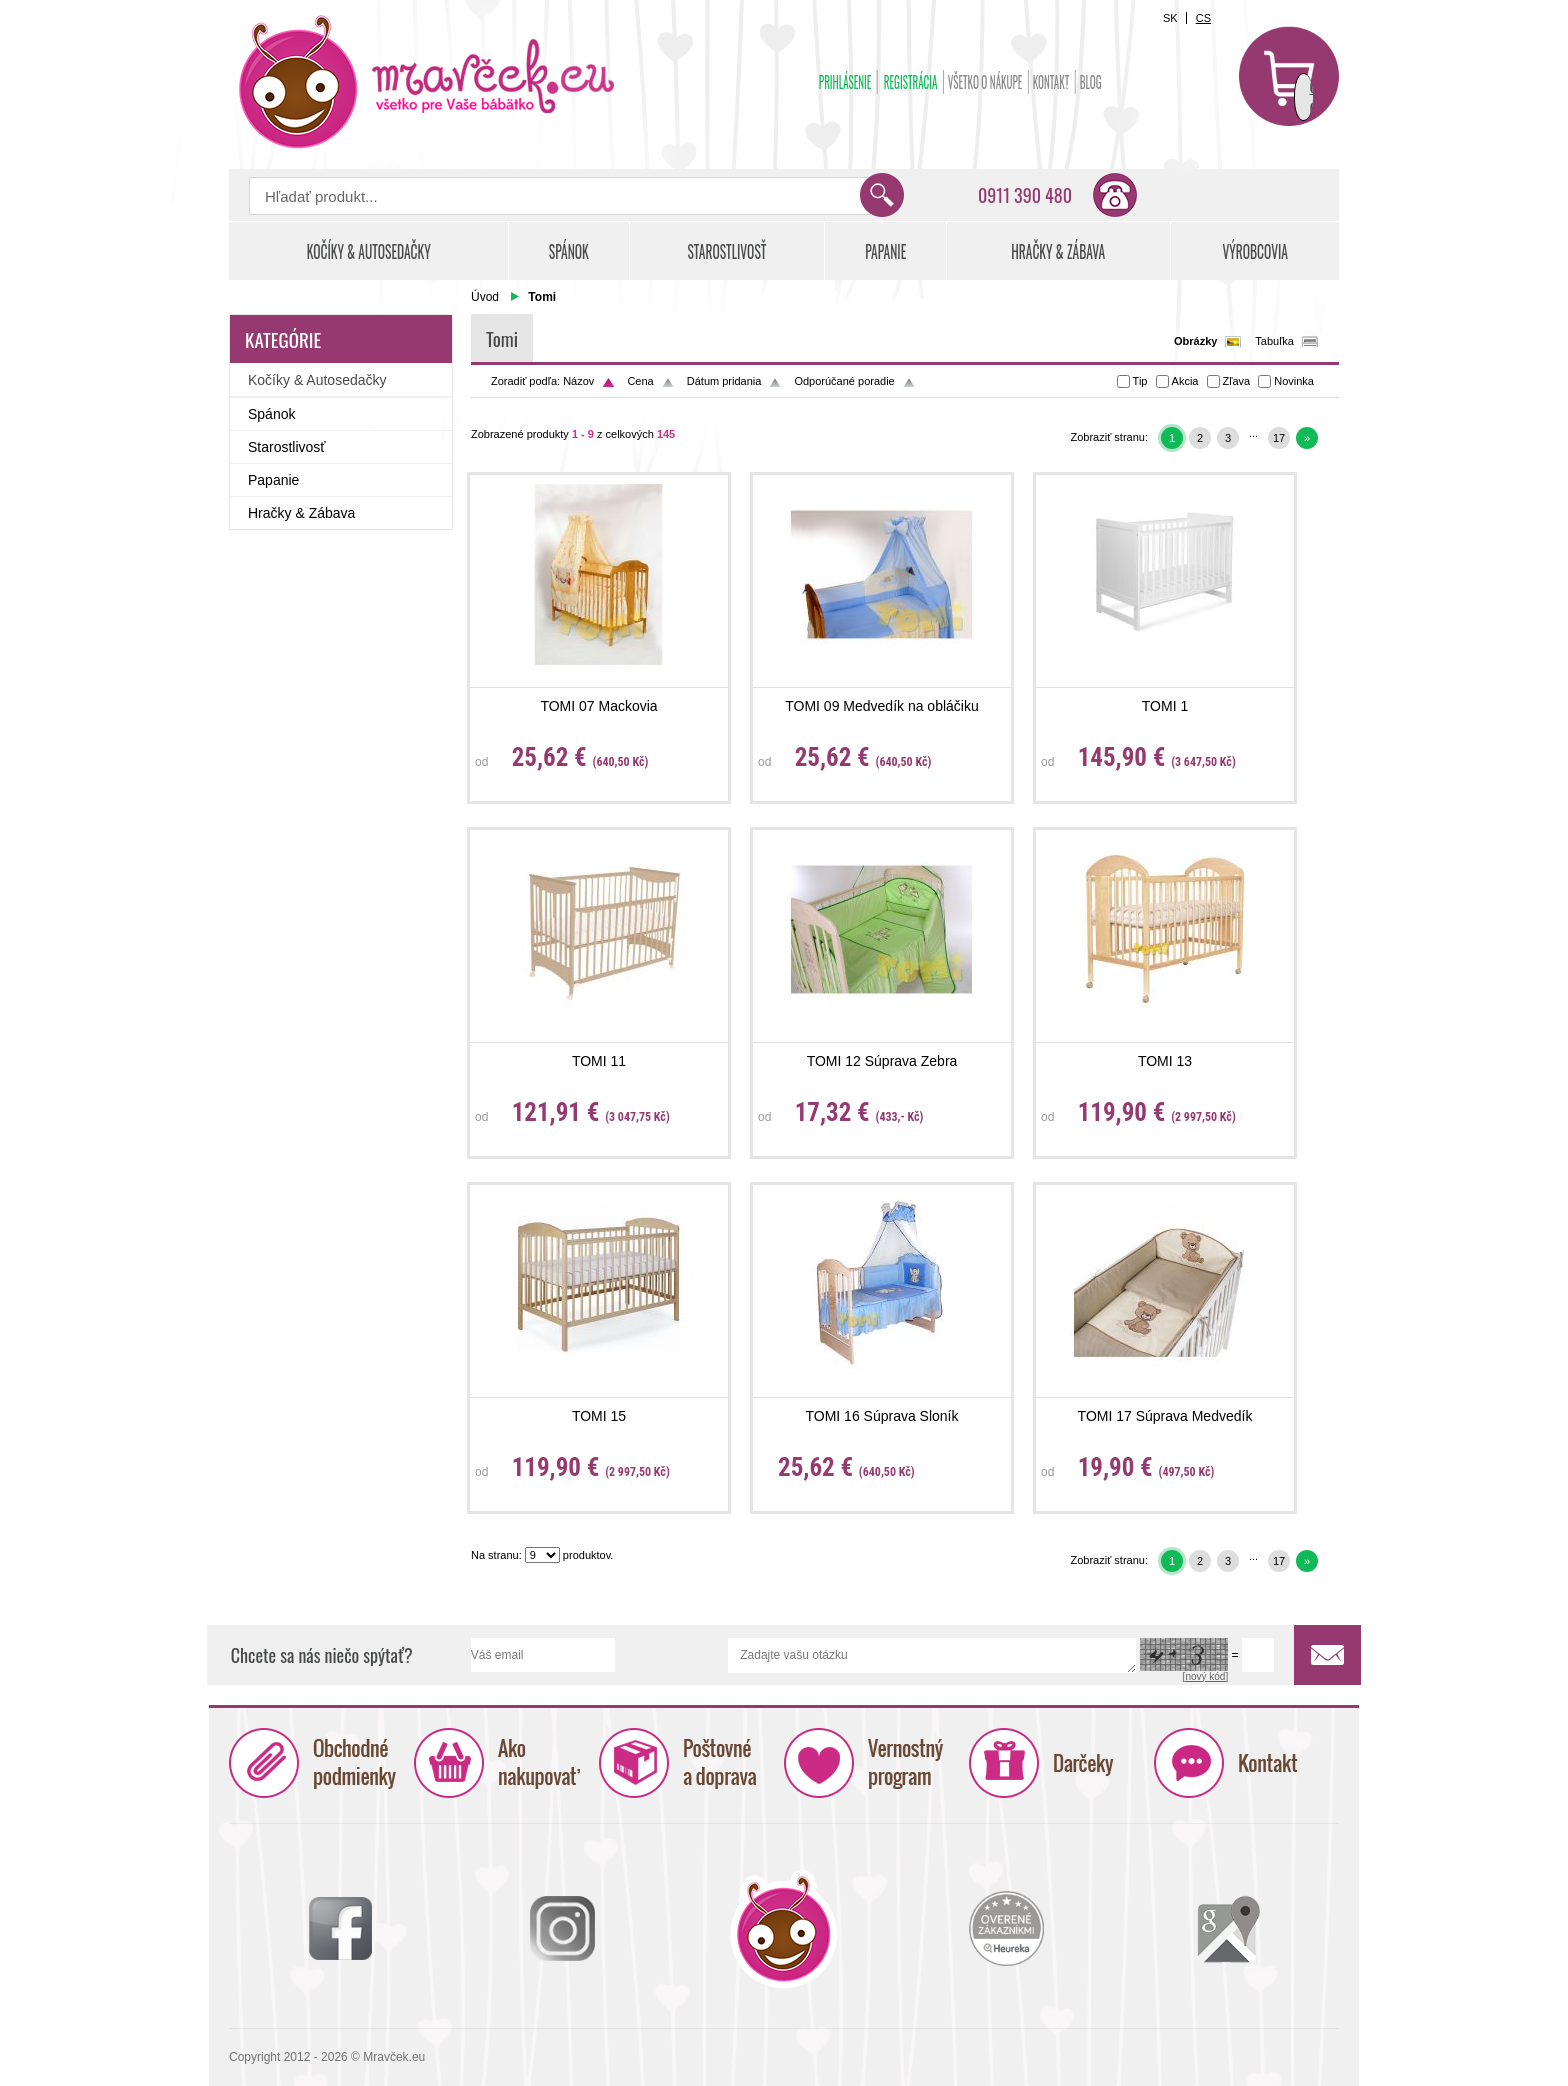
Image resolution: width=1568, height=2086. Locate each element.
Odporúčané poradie (844, 381)
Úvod (485, 297)
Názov (578, 381)
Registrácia (911, 82)
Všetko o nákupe (985, 82)
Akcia (1185, 381)
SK (1170, 18)
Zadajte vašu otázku (932, 1655)
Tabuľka (1274, 341)
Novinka (1294, 381)
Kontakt (1051, 82)
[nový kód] (1206, 1676)
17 (1279, 438)
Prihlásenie (845, 82)
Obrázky (1195, 341)
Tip (1140, 381)
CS (1203, 18)
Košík (1289, 76)
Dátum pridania (724, 381)
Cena (640, 381)
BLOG (1091, 82)
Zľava (1237, 381)
